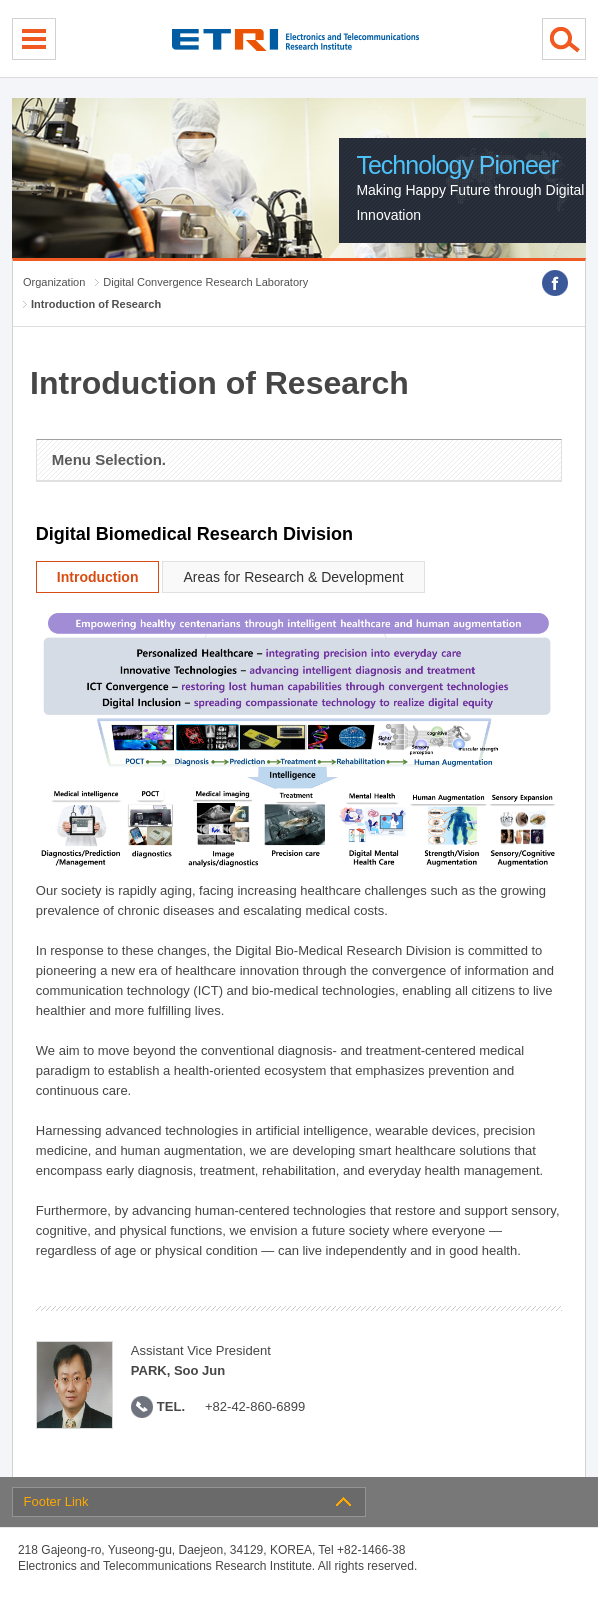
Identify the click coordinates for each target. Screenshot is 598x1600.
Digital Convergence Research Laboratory (205, 282)
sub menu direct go (0, 0)
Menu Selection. (109, 459)
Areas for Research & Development (293, 577)
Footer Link (56, 1501)
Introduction (98, 577)
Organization (54, 282)
